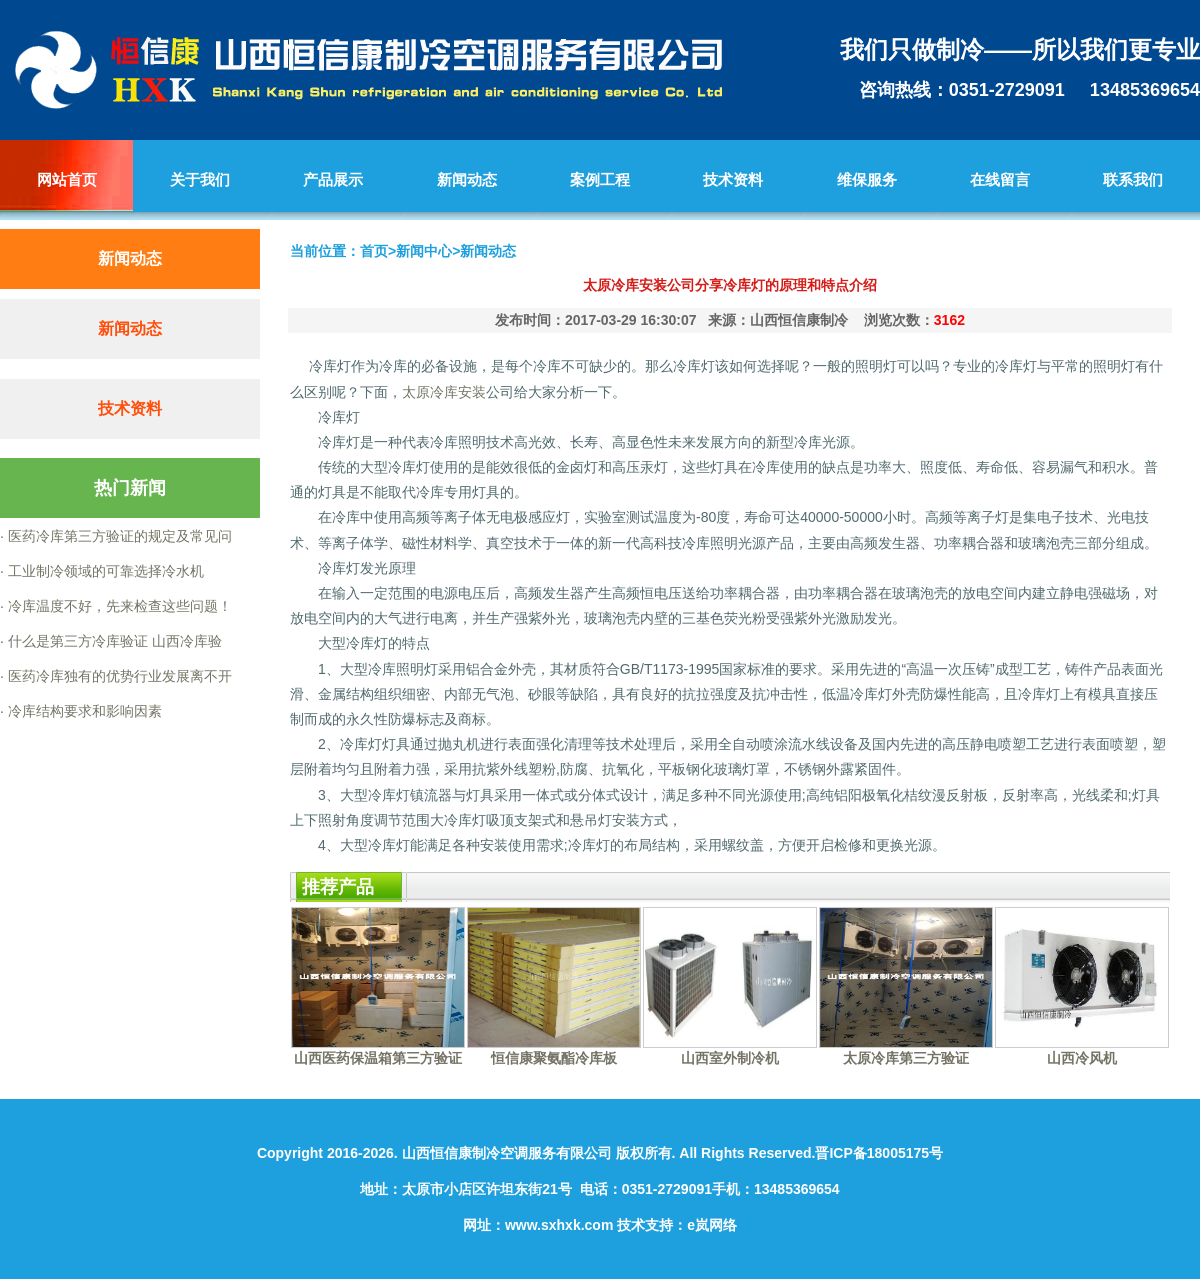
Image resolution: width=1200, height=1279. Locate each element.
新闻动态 (130, 328)
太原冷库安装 (444, 392)
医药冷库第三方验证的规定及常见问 (118, 536)
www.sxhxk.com (559, 1225)
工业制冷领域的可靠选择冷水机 (104, 571)
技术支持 (645, 1225)
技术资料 (130, 408)
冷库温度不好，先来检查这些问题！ (118, 606)
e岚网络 (712, 1225)
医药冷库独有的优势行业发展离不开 (118, 676)
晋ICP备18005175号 (879, 1153)
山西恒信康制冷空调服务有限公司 (507, 1153)
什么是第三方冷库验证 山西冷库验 (113, 641)
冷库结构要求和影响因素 (83, 711)
